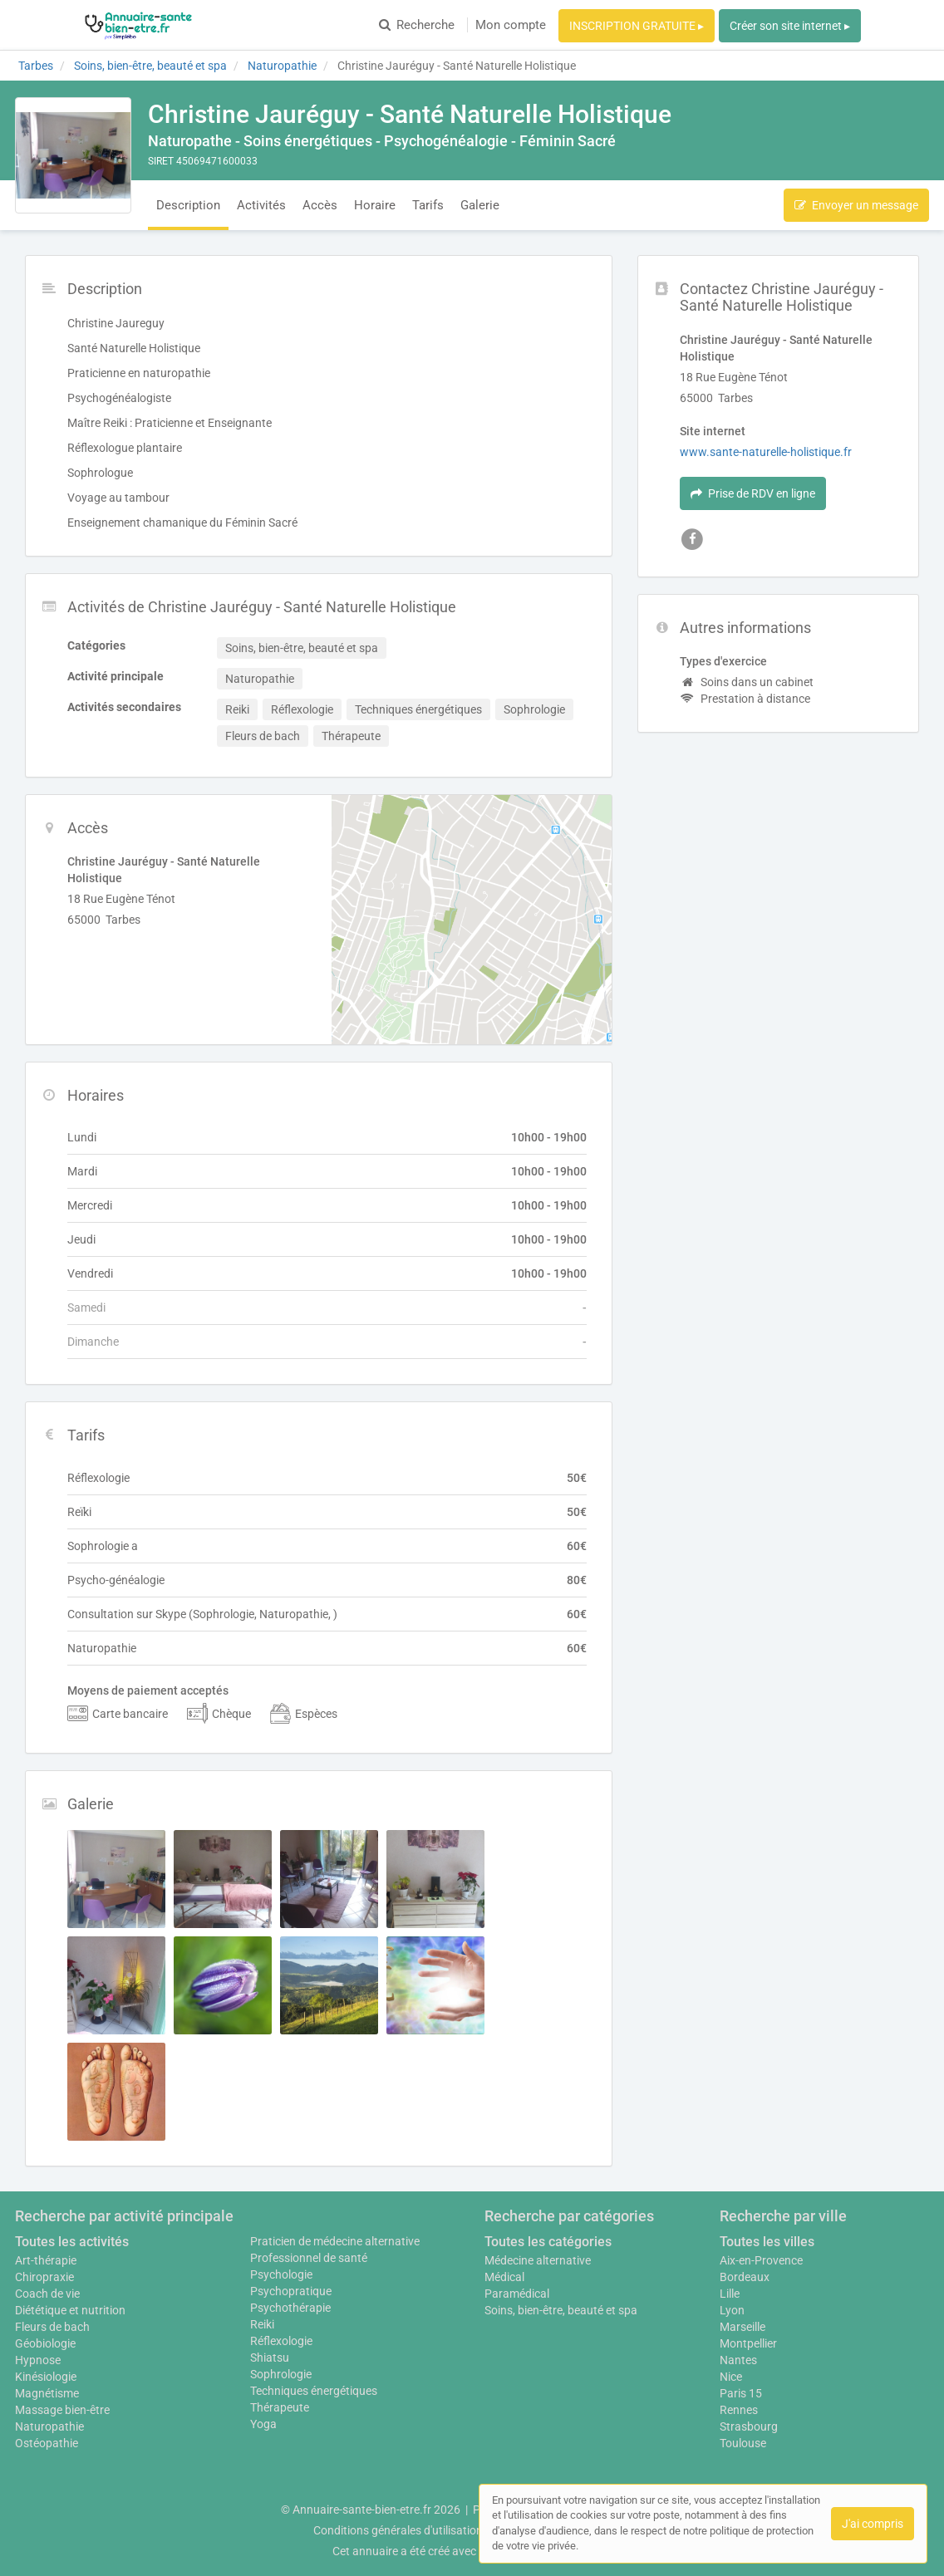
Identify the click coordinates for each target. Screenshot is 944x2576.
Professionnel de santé (308, 2257)
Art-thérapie (45, 2260)
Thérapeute (279, 2407)
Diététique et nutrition (70, 2310)
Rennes (739, 2410)
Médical (504, 2277)
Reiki (262, 2324)
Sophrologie (281, 2374)
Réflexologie (281, 2341)
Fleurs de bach (52, 2326)
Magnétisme (47, 2393)
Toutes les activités (72, 2242)
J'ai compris (872, 2523)
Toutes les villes (767, 2242)
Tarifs (428, 205)
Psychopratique (291, 2291)
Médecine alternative (537, 2260)
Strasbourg (749, 2426)
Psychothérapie (290, 2307)
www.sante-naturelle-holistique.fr (766, 452)
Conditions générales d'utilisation (398, 2530)
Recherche (417, 24)
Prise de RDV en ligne (753, 493)
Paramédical (516, 2293)
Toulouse (743, 2443)
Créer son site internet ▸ (790, 25)
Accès (319, 205)
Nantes (738, 2360)
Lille (730, 2293)
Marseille (742, 2326)
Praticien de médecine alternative (335, 2241)
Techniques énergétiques (313, 2390)
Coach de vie (47, 2293)
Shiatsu (269, 2357)
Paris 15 (741, 2393)
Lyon (732, 2310)
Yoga (263, 2424)
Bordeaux (744, 2277)
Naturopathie (49, 2426)
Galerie (479, 205)
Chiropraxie (44, 2277)
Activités (261, 205)
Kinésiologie (45, 2376)
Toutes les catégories (548, 2242)
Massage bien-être (62, 2410)
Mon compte (510, 24)
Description (188, 205)
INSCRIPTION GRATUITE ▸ (636, 25)
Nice (731, 2376)
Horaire (375, 205)
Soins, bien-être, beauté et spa (560, 2310)
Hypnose (38, 2360)
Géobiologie (45, 2343)
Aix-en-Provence (761, 2260)
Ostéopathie (46, 2443)
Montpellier (748, 2343)
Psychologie (281, 2274)
